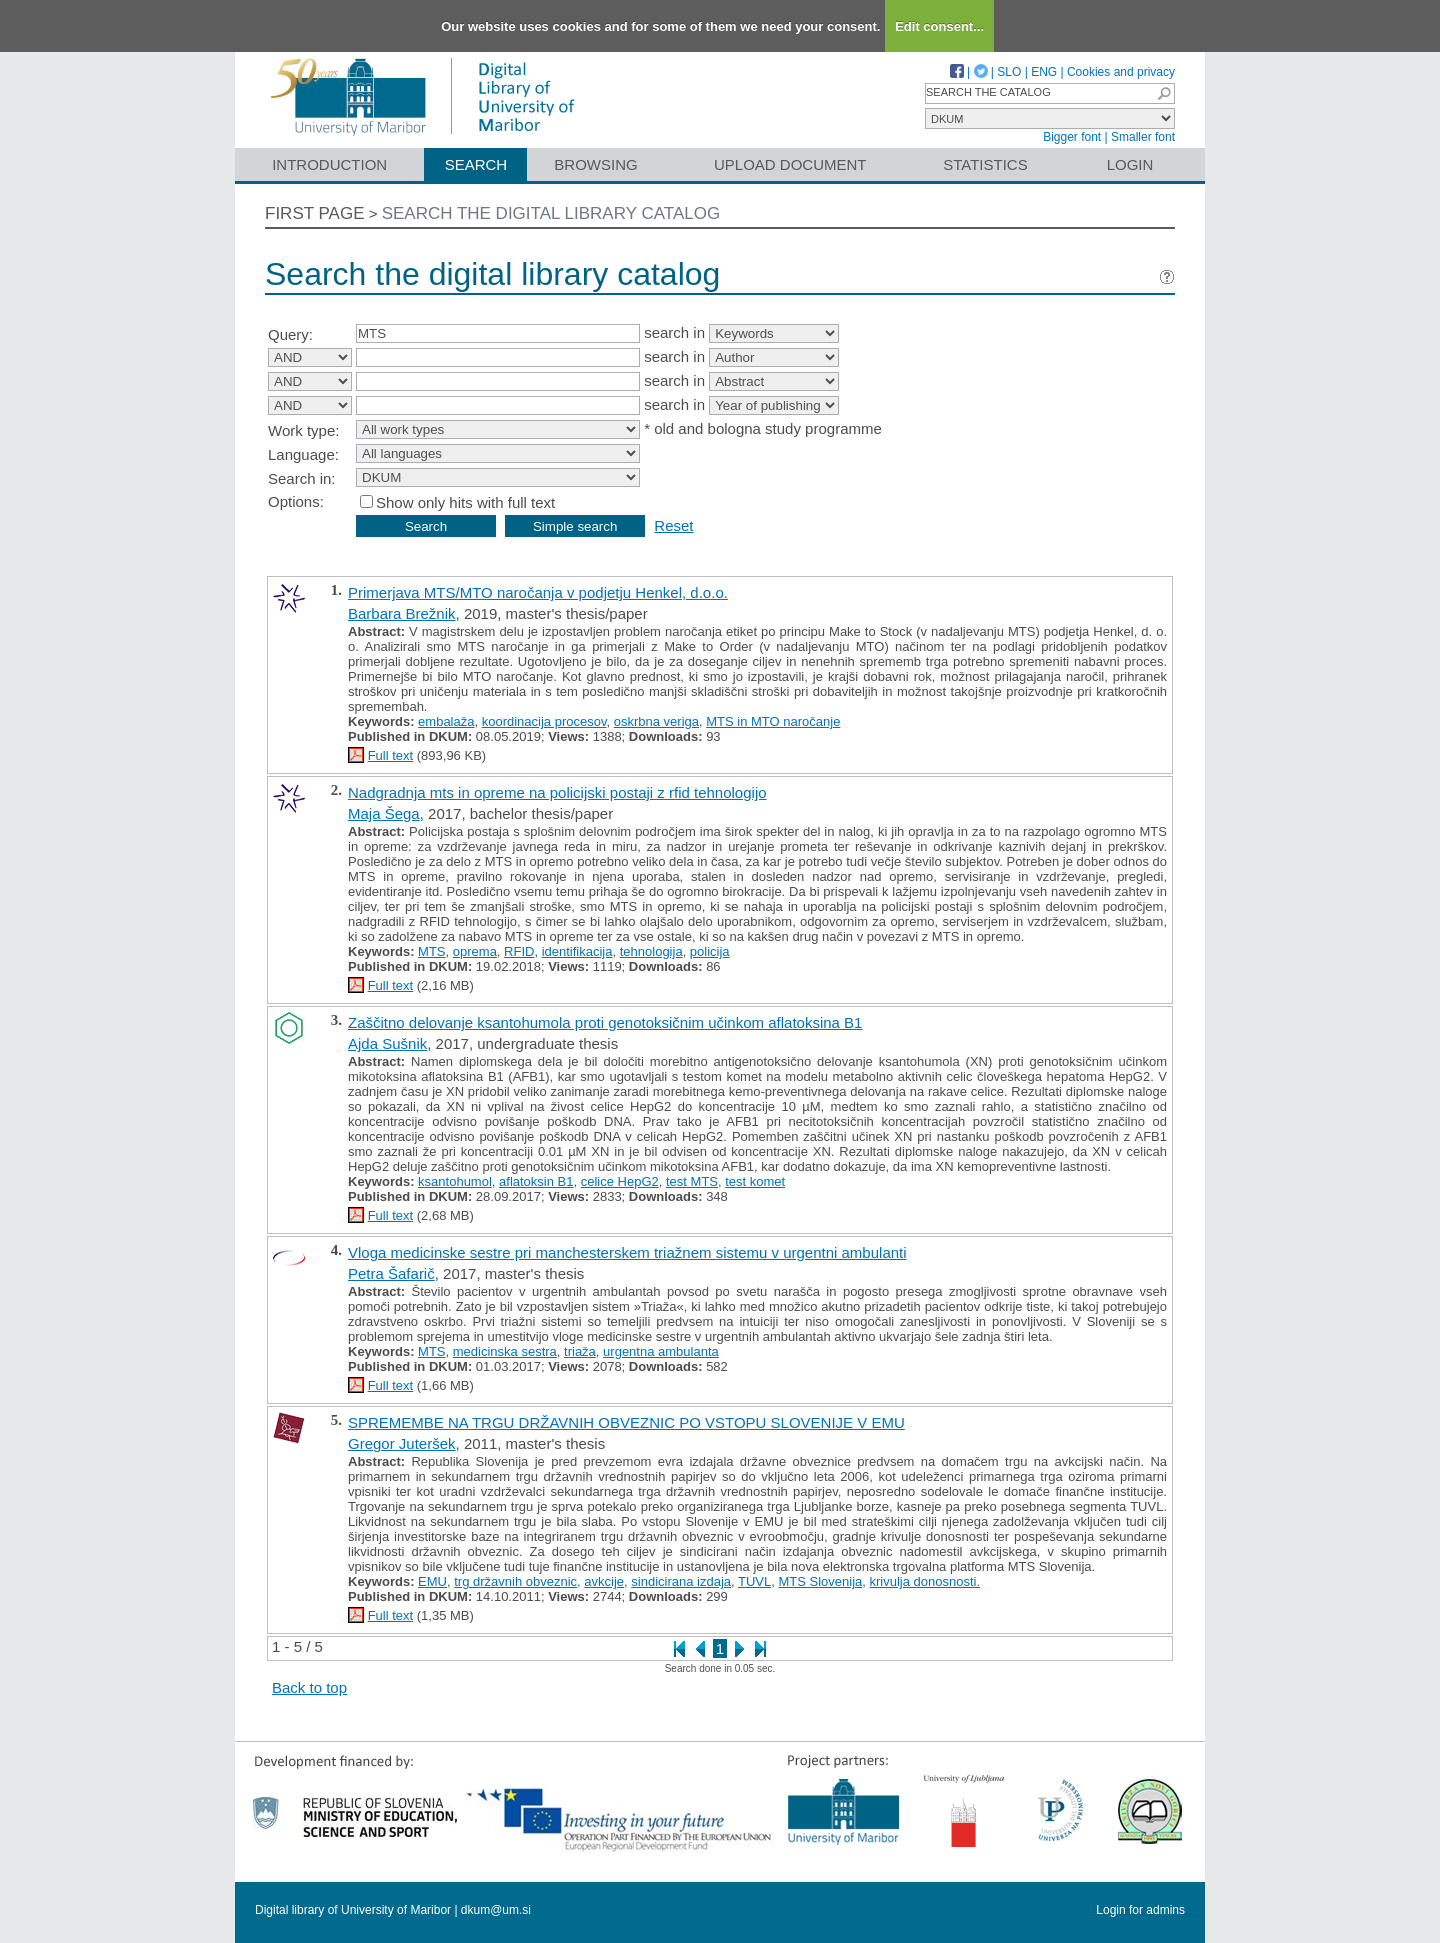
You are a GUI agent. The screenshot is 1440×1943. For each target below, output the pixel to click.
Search (476, 164)
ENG (1044, 72)
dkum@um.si (496, 1910)
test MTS (692, 1181)
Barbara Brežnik (402, 613)
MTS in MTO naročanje (773, 721)
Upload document (790, 164)
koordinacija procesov (544, 721)
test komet (755, 1181)
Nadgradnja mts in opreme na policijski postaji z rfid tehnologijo (557, 792)
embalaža (446, 721)
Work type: (303, 430)
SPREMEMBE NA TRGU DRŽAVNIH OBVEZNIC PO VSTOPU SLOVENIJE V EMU (626, 1422)
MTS (431, 951)
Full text (391, 755)
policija (710, 951)
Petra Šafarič (391, 1273)
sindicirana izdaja (681, 1581)
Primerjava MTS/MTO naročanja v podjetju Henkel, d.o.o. (538, 592)
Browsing (595, 164)
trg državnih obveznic (515, 1581)
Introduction (329, 164)
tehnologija (651, 951)
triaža (580, 1351)
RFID (519, 951)
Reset (673, 525)
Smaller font (1143, 137)
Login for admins (1140, 1910)
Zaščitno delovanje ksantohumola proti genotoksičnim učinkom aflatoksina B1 (605, 1022)
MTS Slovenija (820, 1581)
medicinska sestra (505, 1351)
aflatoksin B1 (536, 1181)
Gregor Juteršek (402, 1443)
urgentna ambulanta (661, 1351)
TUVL (754, 1581)
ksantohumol (455, 1181)
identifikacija (577, 951)
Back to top (309, 1687)
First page (315, 213)
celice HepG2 (620, 1181)
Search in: (302, 478)
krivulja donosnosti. (925, 1581)
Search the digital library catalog (551, 213)
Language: (303, 454)
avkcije (604, 1581)
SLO (1009, 72)
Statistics (985, 164)
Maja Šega (384, 813)
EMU (432, 1581)
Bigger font (1072, 137)
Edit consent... (939, 26)
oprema (475, 951)
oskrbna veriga (656, 721)
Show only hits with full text (465, 502)
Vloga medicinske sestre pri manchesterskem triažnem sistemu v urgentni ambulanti (627, 1252)
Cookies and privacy (1121, 72)
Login (1130, 164)
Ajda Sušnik (387, 1043)
